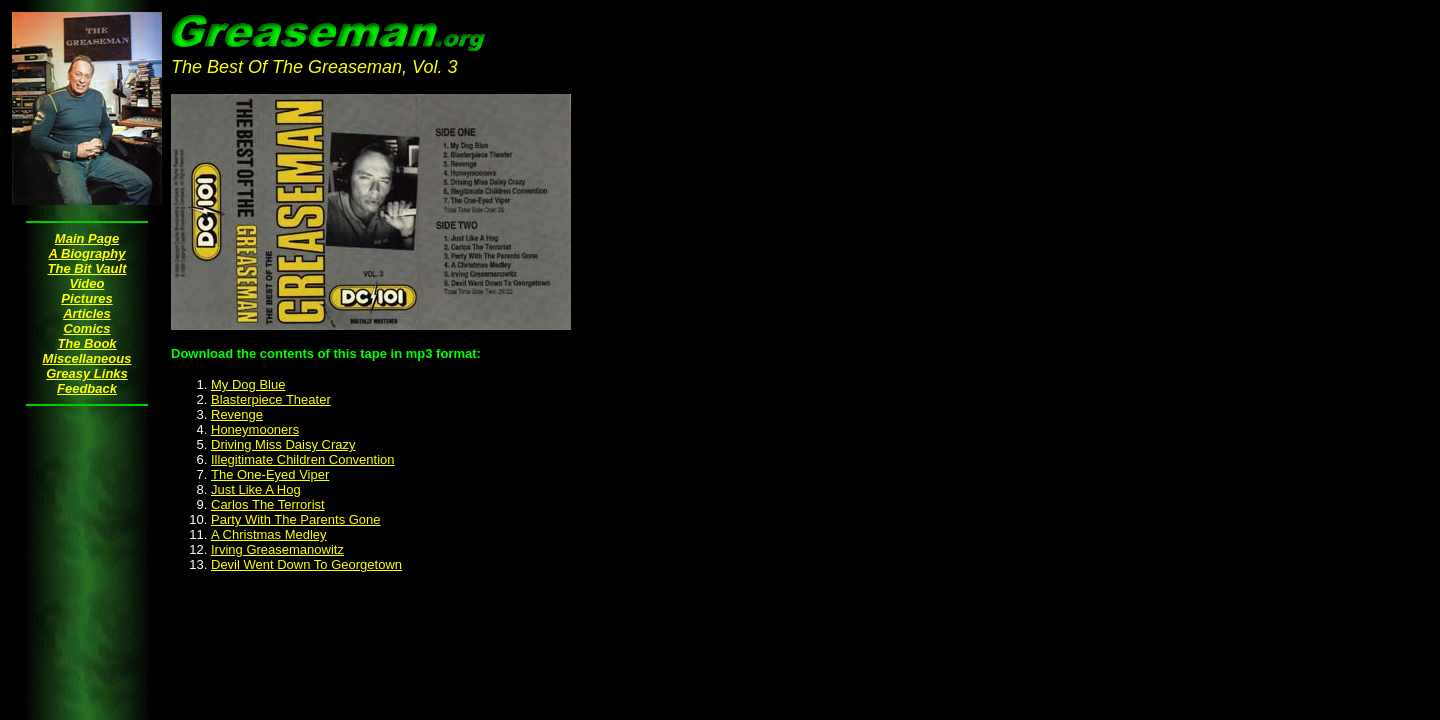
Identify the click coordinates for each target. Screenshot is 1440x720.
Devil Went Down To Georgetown (306, 564)
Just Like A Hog (256, 489)
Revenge (237, 414)
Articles (87, 313)
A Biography (87, 253)
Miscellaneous (87, 358)
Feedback (87, 388)
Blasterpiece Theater (271, 399)
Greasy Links (87, 373)
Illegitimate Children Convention (303, 459)
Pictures (86, 298)
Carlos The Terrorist (268, 504)
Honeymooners (255, 429)
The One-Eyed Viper (270, 474)
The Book (86, 343)
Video (87, 283)
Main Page (87, 238)
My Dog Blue (248, 384)
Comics (87, 328)
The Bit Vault (87, 268)
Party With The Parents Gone (296, 519)
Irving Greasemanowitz (277, 549)
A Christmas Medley (269, 534)
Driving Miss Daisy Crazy (283, 444)
